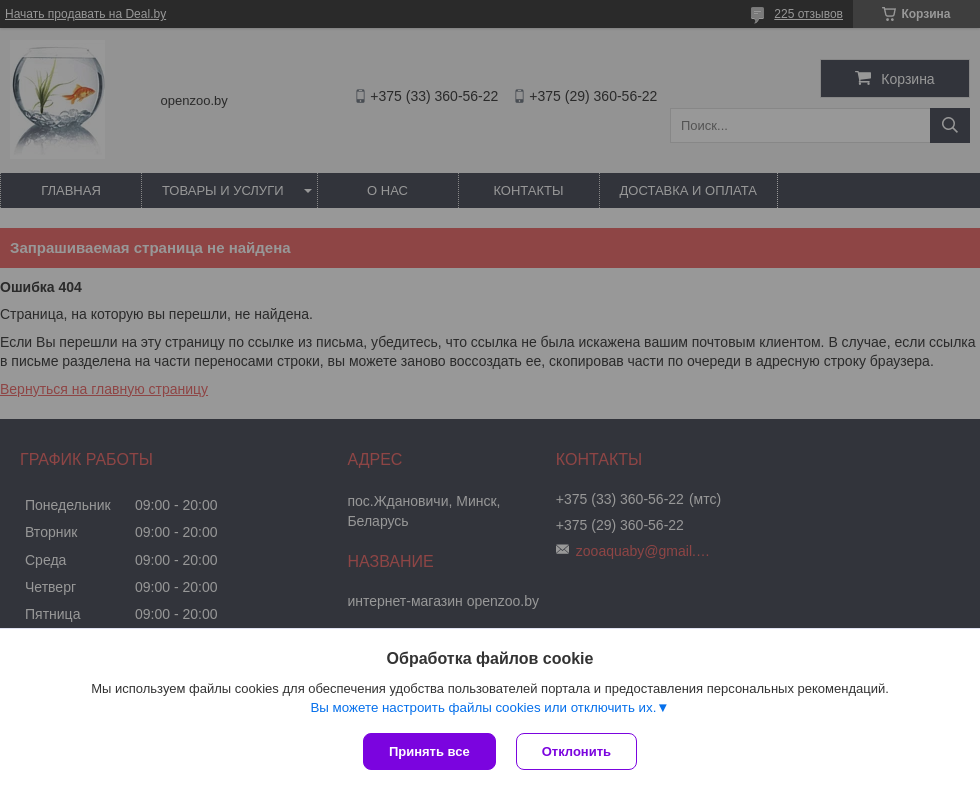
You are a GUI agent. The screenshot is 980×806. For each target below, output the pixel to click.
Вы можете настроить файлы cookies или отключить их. (483, 707)
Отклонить (576, 751)
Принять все (429, 751)
